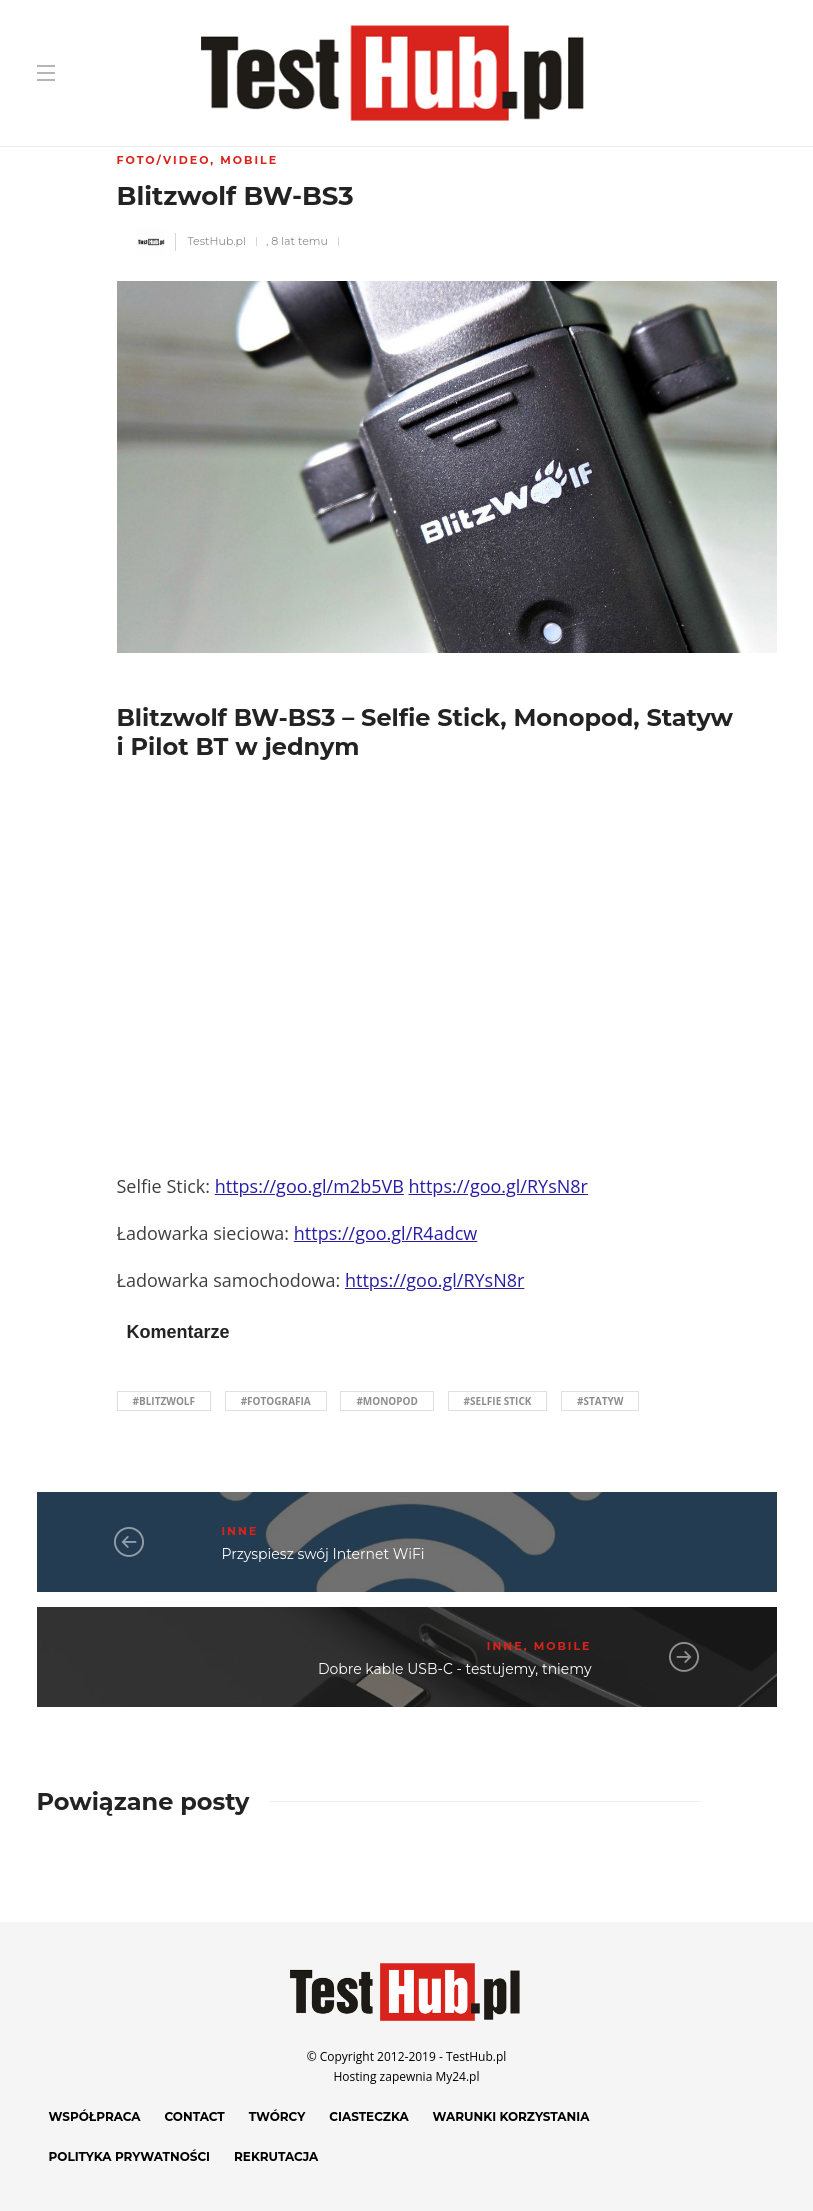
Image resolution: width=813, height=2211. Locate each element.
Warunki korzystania (511, 2116)
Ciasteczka (368, 2116)
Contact (195, 2116)
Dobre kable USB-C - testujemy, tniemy (455, 1669)
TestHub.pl (216, 241)
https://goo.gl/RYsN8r (498, 1186)
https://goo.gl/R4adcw (385, 1233)
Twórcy (277, 2116)
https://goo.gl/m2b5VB (309, 1186)
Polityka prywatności (130, 2156)
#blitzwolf (164, 1401)
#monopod (387, 1401)
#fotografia (276, 1401)
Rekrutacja (276, 2156)
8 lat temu (299, 241)
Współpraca (95, 2116)
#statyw (600, 1401)
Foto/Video (164, 160)
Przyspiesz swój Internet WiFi (323, 1554)
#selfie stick (498, 1401)
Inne (240, 1531)
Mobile (249, 160)
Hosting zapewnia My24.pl (407, 2076)
